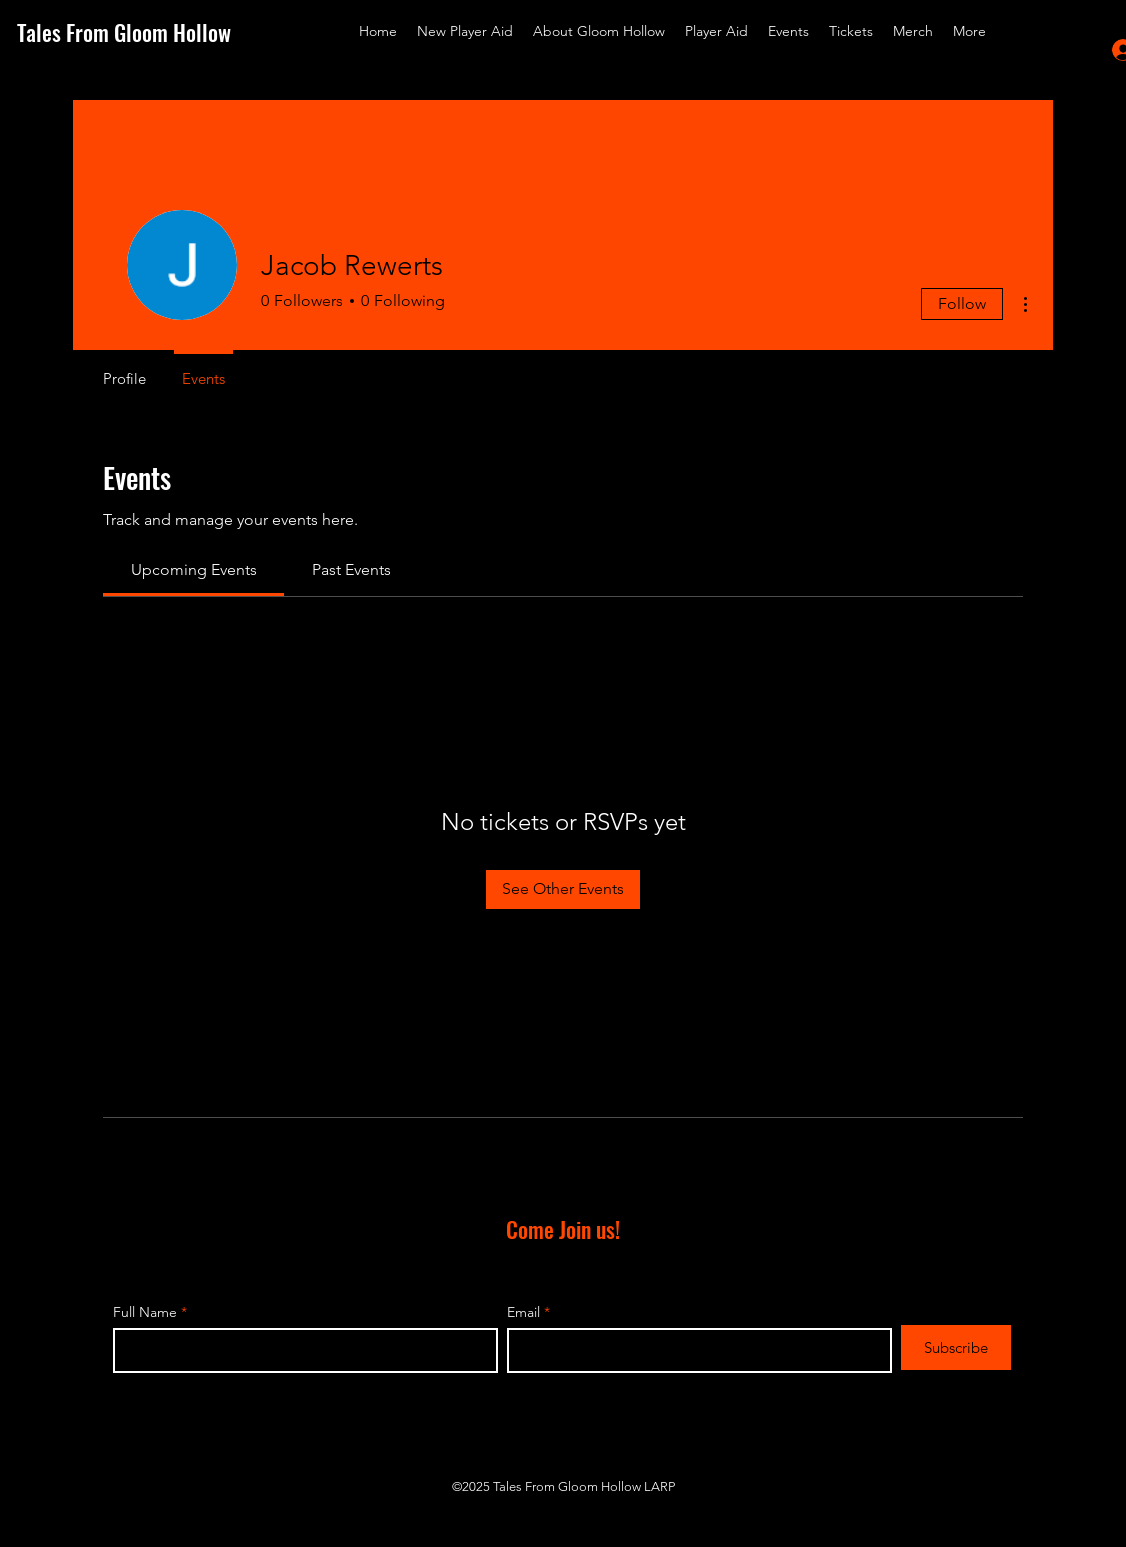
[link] (194, 569)
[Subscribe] (956, 1347)
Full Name (145, 1312)
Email (523, 1312)
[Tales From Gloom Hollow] (139, 32)
